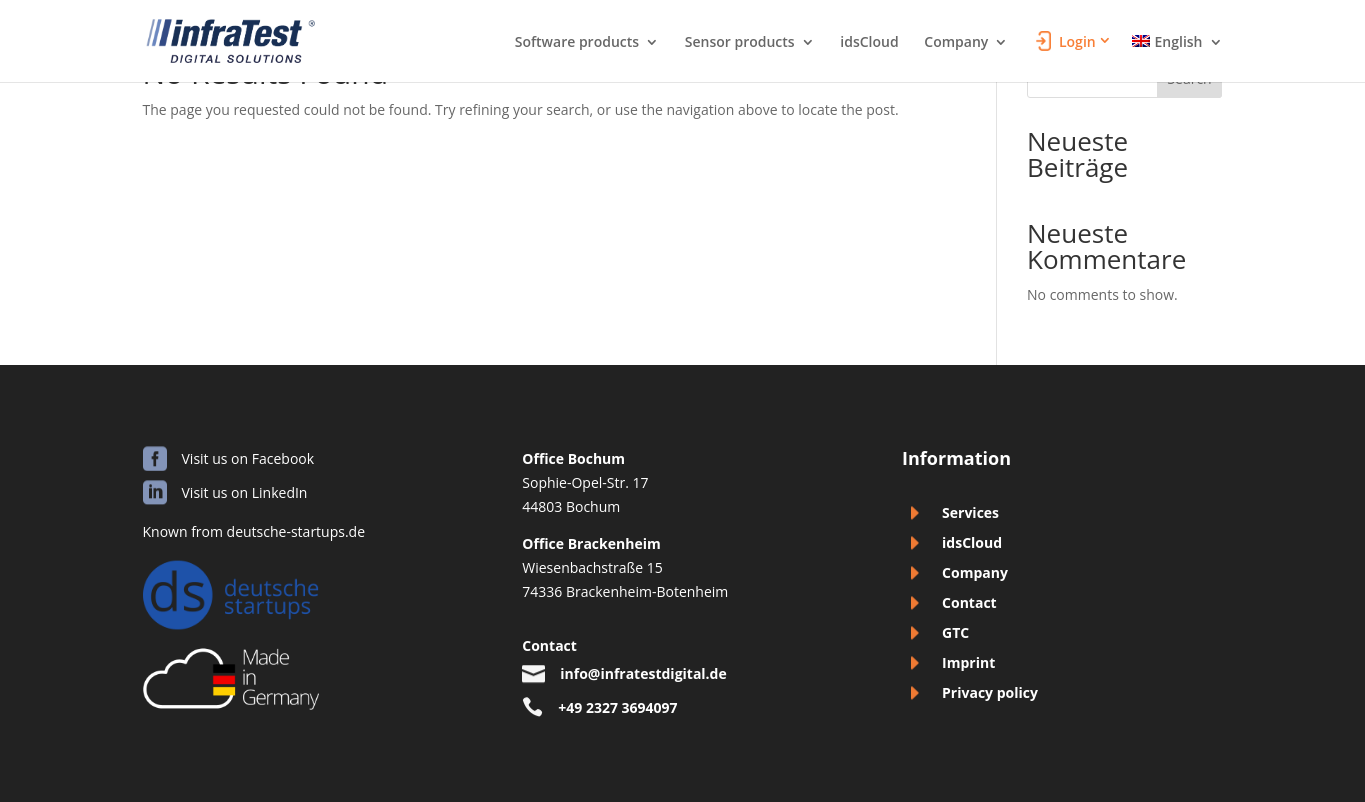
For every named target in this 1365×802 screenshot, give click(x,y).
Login (1077, 42)
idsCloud (869, 43)
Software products (577, 43)
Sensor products (740, 43)
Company (956, 43)
